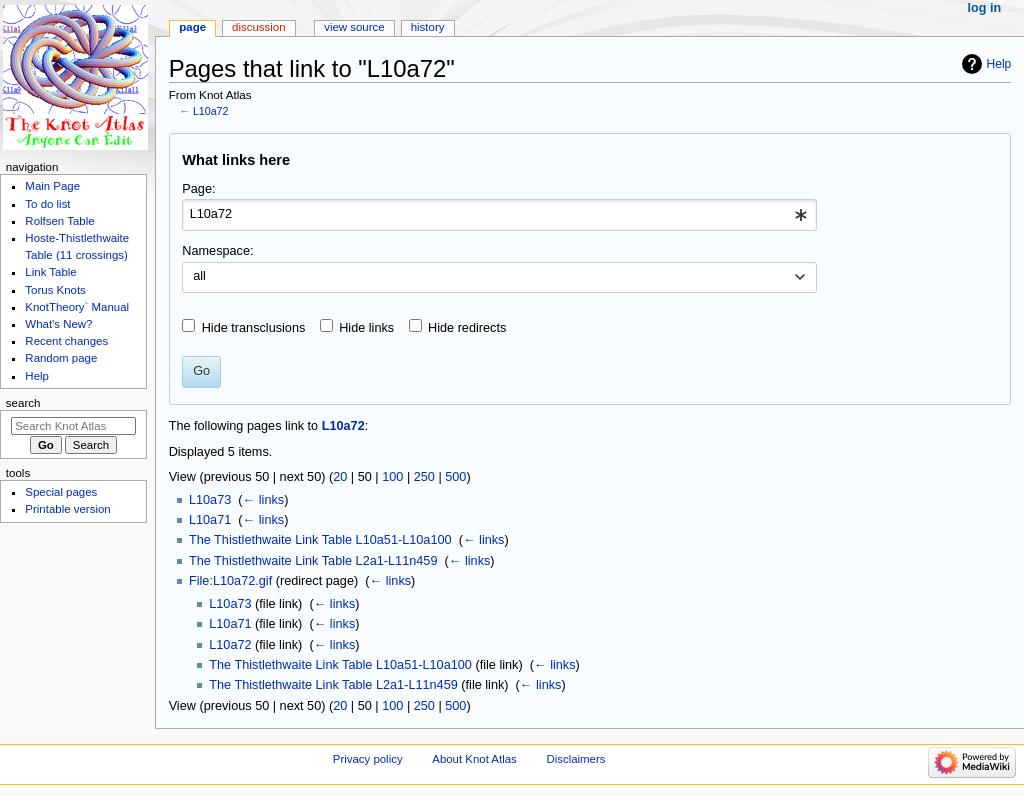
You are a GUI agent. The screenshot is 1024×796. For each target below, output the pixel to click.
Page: (198, 189)
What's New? (58, 324)
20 (340, 477)
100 (392, 477)
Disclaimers (575, 759)
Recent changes (66, 341)
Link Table (50, 272)
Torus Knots (55, 290)
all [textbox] (199, 276)
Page (192, 27)
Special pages (61, 492)
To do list (47, 204)
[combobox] (499, 215)
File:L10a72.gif (230, 581)
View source (354, 27)
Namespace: (217, 251)
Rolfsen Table (59, 221)
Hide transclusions (254, 328)
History (428, 27)
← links (264, 500)
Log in (985, 8)
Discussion (258, 27)
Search (23, 403)
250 (424, 477)
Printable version (67, 509)
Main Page (52, 186)
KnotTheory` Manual (77, 307)
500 (455, 477)
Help (999, 64)
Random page (61, 358)
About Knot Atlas (474, 759)
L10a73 (210, 500)
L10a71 (210, 520)
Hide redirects (467, 328)
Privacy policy (368, 759)
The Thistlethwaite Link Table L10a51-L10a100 (320, 540)
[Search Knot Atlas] (73, 426)
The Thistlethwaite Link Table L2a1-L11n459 (313, 561)
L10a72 (211, 111)
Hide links (366, 328)
